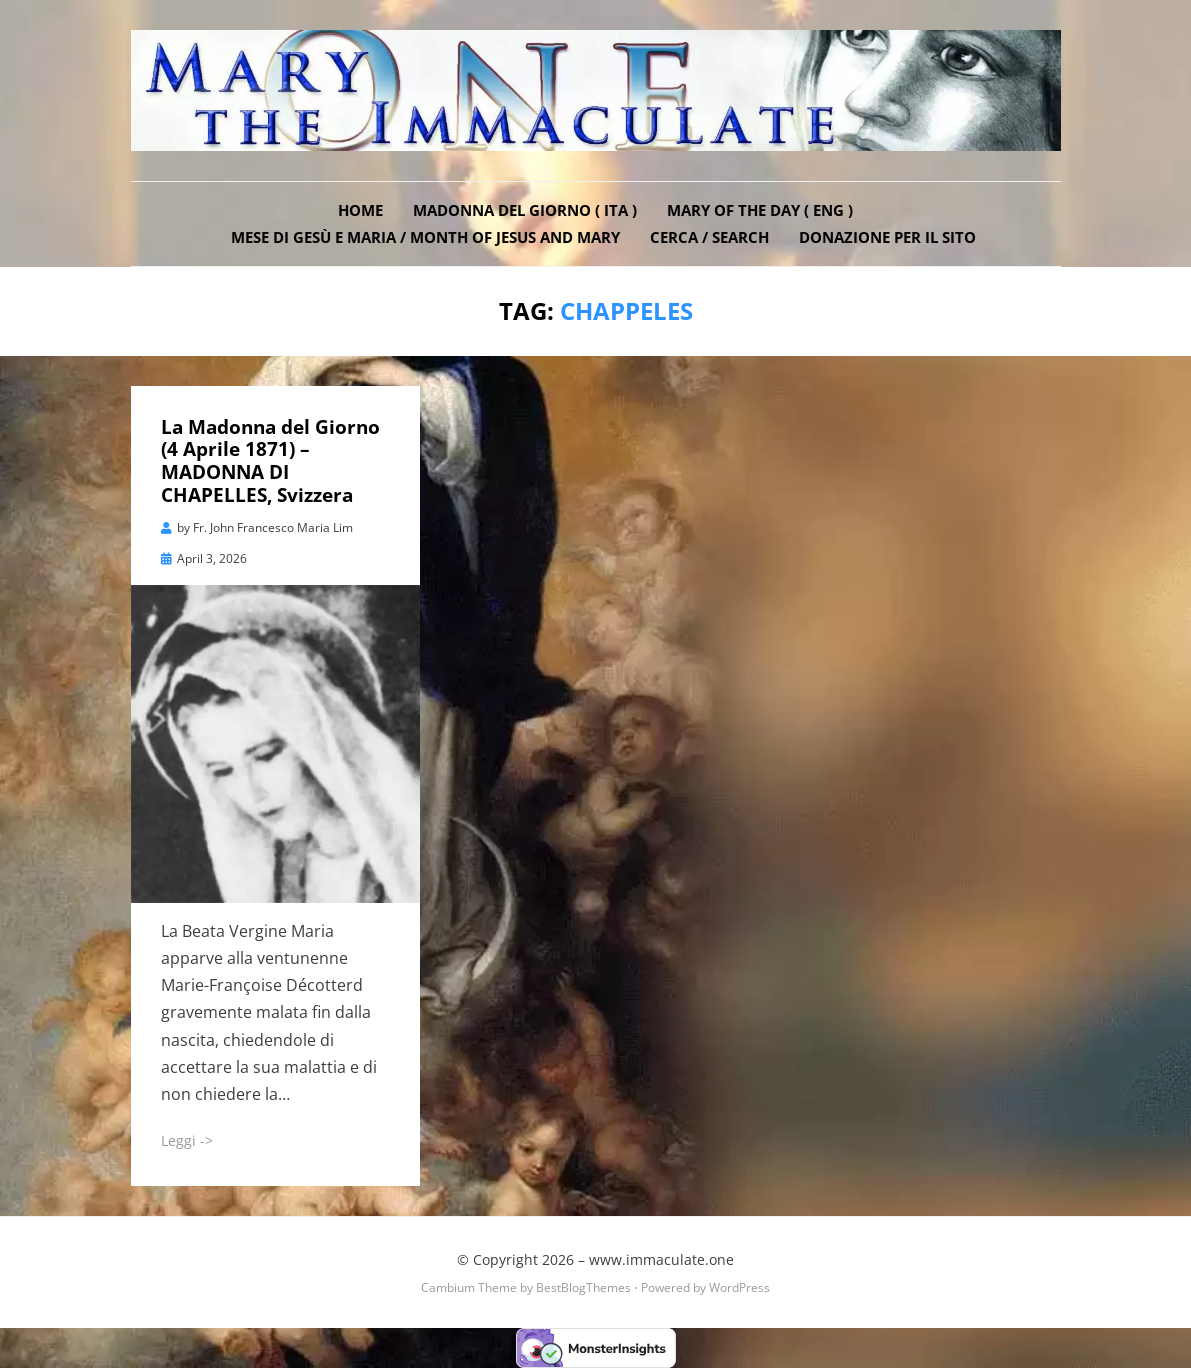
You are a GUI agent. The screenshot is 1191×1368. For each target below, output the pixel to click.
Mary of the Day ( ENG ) (760, 210)
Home (360, 210)
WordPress (739, 1287)
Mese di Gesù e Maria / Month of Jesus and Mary (425, 237)
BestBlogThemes (583, 1287)
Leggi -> (187, 1140)
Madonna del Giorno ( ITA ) (525, 210)
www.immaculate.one (661, 1259)
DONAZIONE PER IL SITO (887, 237)
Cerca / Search (709, 237)
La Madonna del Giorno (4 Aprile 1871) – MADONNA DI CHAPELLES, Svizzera (270, 461)
